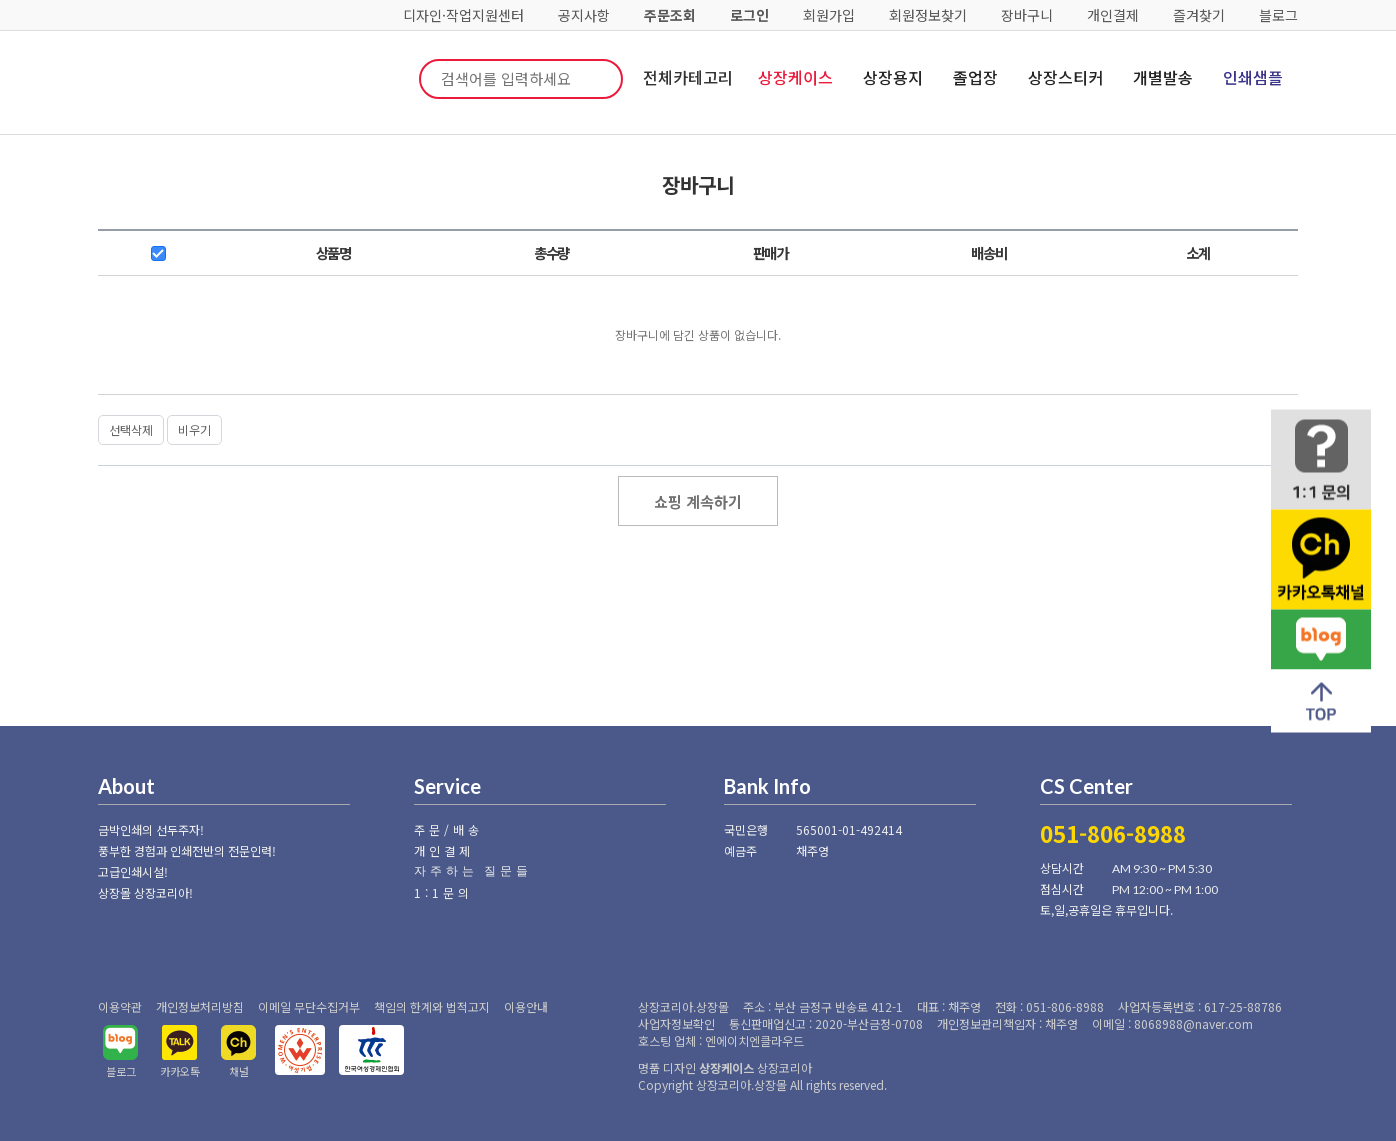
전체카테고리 (688, 77)
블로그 (1278, 15)
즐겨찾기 (1199, 15)
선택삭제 (131, 429)
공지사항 (584, 15)
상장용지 (893, 77)
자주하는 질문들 (473, 870)
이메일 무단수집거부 (309, 1006)
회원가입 (829, 15)
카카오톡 (180, 1071)
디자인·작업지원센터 (463, 15)
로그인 (749, 15)
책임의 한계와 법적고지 (432, 1006)
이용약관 (120, 1006)
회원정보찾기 (928, 15)
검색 (593, 79)
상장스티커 (1065, 77)
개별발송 (1163, 77)
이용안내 (526, 1006)
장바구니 (1027, 15)
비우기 (194, 429)
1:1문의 (443, 892)
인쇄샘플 (1253, 77)
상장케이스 (795, 77)
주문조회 (670, 15)
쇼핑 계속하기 (698, 501)
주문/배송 (448, 829)
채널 (239, 1071)
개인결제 (1113, 15)
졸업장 (975, 77)
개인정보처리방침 (200, 1006)
